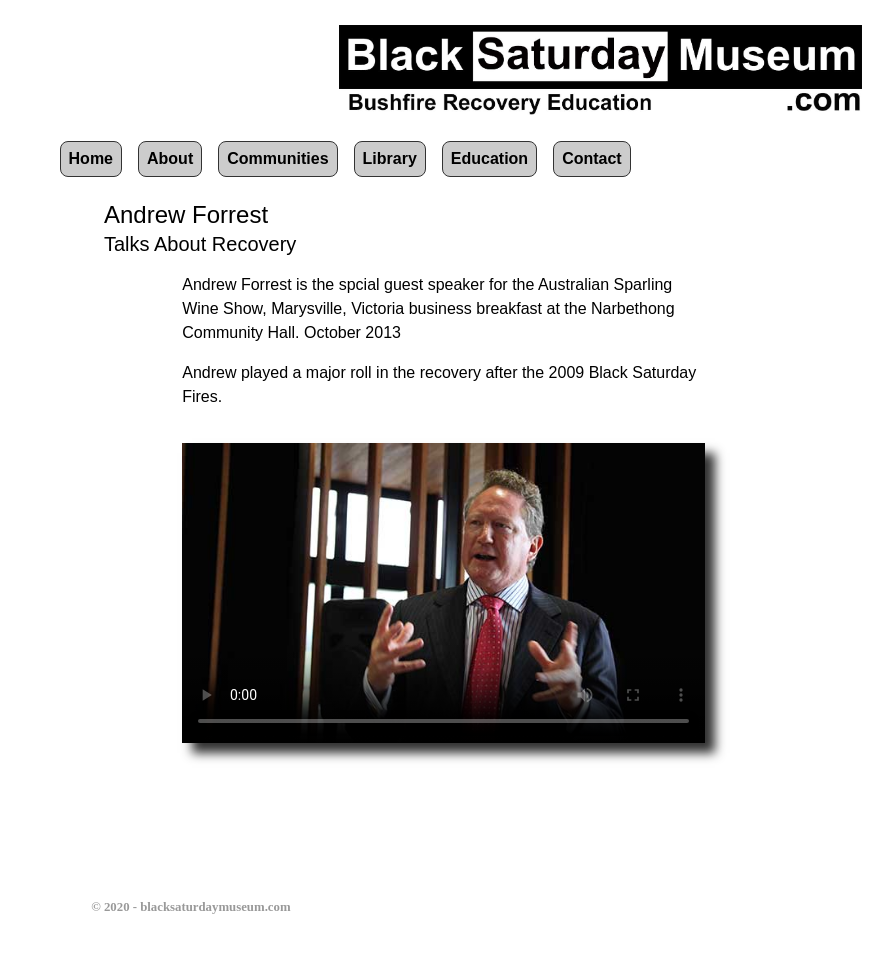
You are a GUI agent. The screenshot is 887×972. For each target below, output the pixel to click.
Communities (277, 158)
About (170, 158)
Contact (592, 158)
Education (489, 158)
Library (390, 158)
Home (91, 158)
